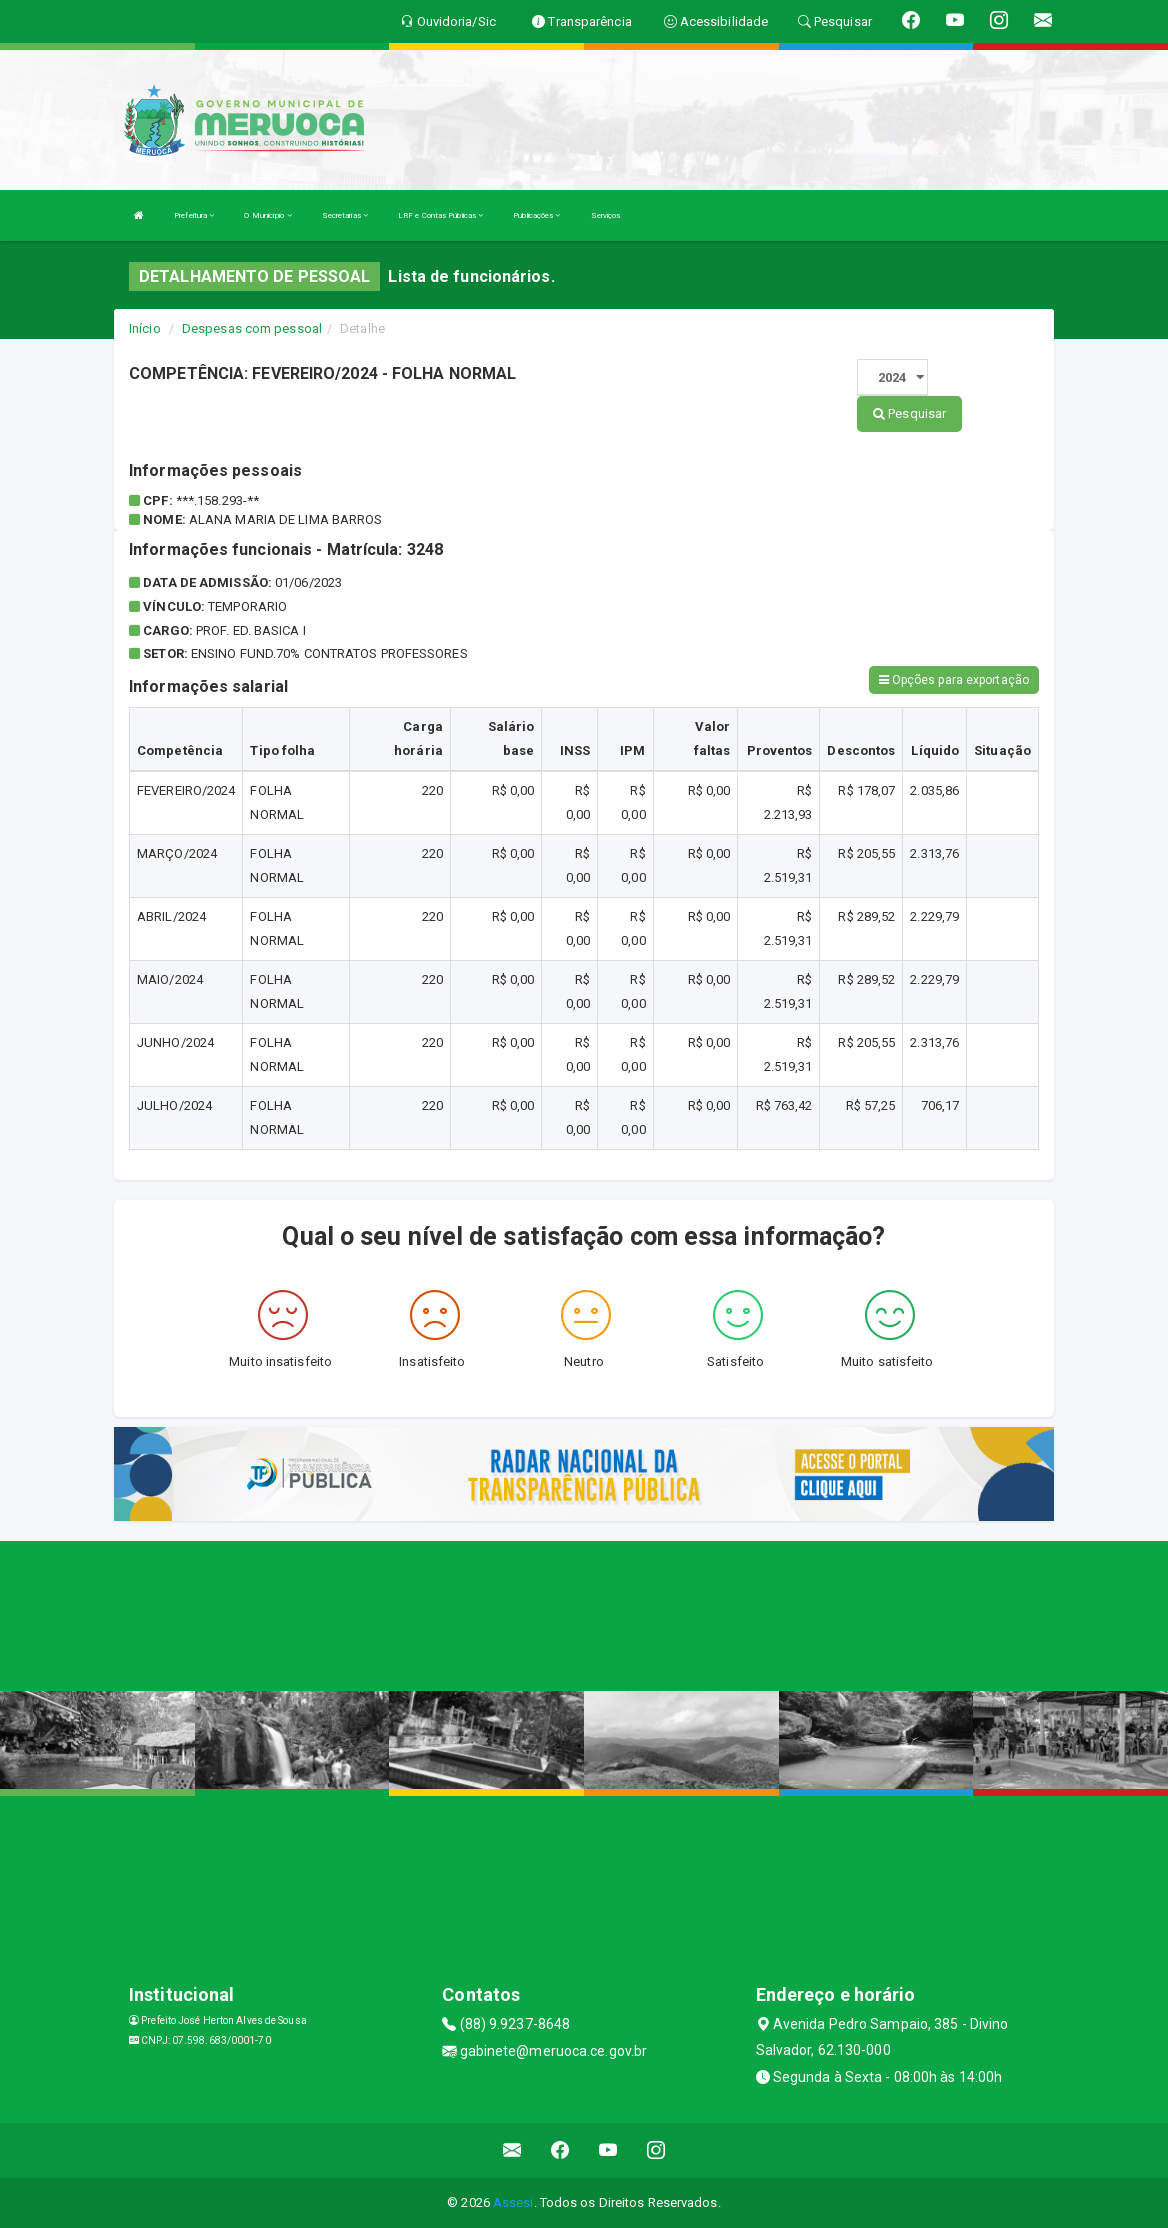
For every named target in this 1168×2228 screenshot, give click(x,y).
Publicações (536, 215)
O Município (267, 215)
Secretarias (345, 215)
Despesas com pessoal (252, 328)
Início (145, 328)
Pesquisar (909, 413)
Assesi (513, 2202)
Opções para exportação (954, 680)
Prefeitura (194, 215)
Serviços (606, 215)
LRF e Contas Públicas (440, 215)
